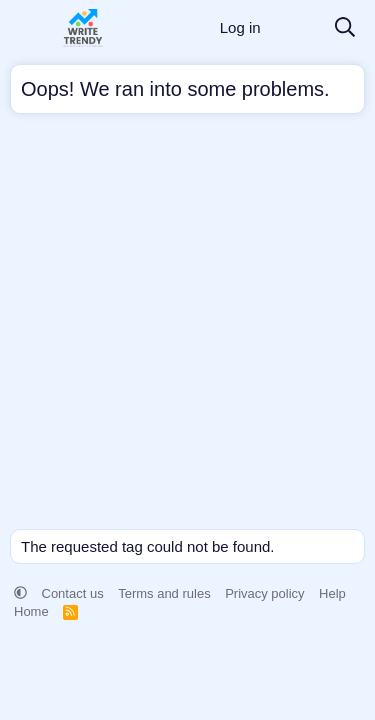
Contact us (73, 593)
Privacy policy (264, 593)
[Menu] (27, 28)
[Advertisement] (187, 326)
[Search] (345, 28)
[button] (20, 593)
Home (31, 611)
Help (332, 593)
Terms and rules (164, 593)
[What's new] (297, 28)
